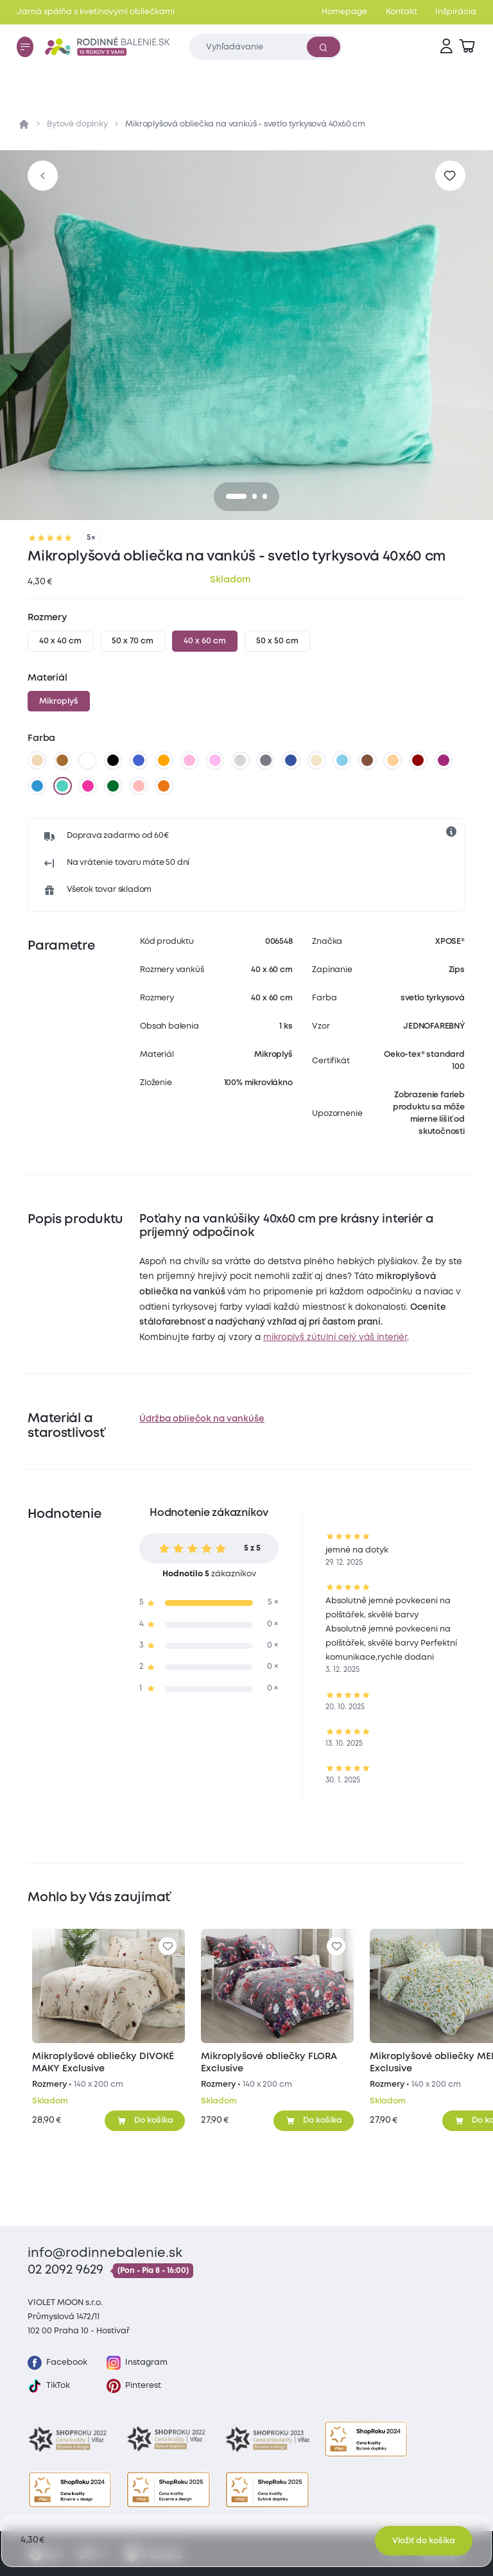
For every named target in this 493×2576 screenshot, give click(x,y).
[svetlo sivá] (240, 761)
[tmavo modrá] (291, 761)
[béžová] (37, 761)
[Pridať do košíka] (145, 2120)
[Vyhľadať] (323, 47)
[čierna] (113, 761)
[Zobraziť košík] (467, 46)
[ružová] (189, 761)
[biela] (88, 761)
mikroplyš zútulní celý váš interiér (335, 1337)
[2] (265, 496)
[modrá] (138, 761)
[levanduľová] (215, 761)
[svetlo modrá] (342, 761)
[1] (254, 496)
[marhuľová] (393, 761)
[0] (236, 496)
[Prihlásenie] (446, 46)
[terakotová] (164, 786)
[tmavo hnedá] (367, 761)
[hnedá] (62, 761)
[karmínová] (88, 786)
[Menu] (25, 47)
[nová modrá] (37, 786)
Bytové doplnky (77, 124)
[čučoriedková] (443, 761)
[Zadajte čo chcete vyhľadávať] (265, 46)
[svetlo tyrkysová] (62, 786)
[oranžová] (164, 761)
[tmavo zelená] (113, 786)
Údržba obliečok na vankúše (201, 1419)
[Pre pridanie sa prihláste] (450, 176)
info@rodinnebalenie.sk (105, 2253)
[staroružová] (138, 786)
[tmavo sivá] (266, 761)
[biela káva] (316, 761)
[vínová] (418, 761)
